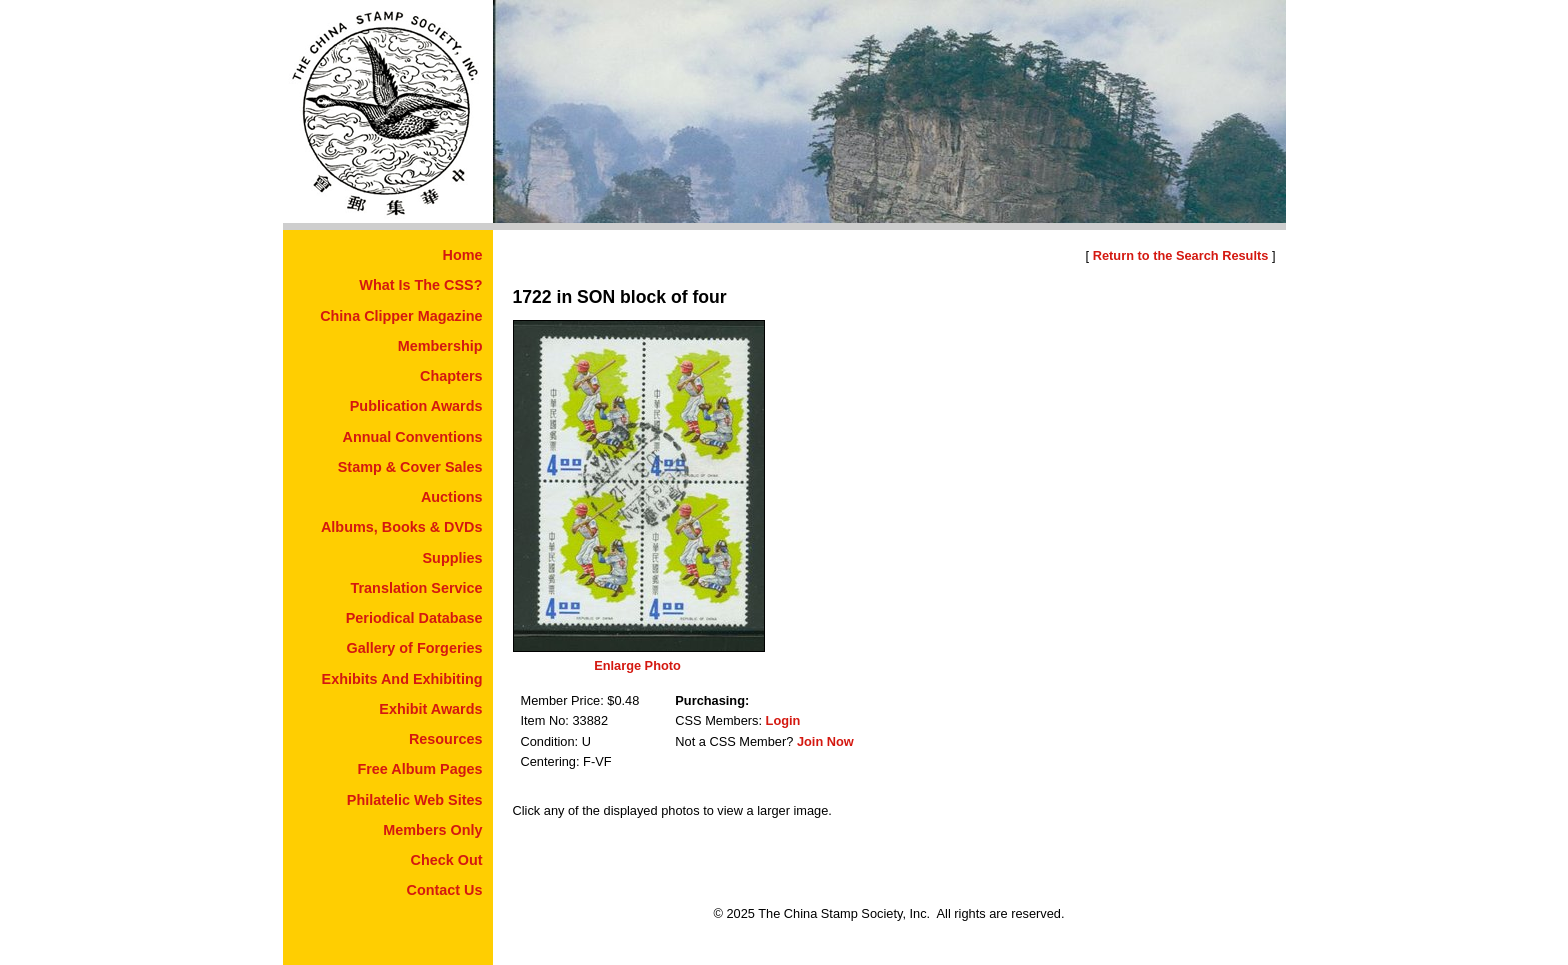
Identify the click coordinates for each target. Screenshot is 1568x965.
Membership (440, 346)
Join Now (825, 741)
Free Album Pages (419, 769)
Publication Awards (416, 406)
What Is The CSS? (420, 285)
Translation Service (417, 588)
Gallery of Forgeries (415, 648)
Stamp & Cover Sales (410, 467)
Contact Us (445, 890)
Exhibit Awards (430, 709)
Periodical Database (414, 618)
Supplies (453, 558)
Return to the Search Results (1181, 255)
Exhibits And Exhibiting (402, 679)
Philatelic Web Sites (415, 800)
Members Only (432, 830)
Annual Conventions (413, 437)
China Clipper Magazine (401, 316)
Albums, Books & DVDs (402, 527)
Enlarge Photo (637, 665)
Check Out (447, 860)
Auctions (452, 497)
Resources (446, 739)
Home (463, 255)
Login (783, 720)
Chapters (451, 376)
